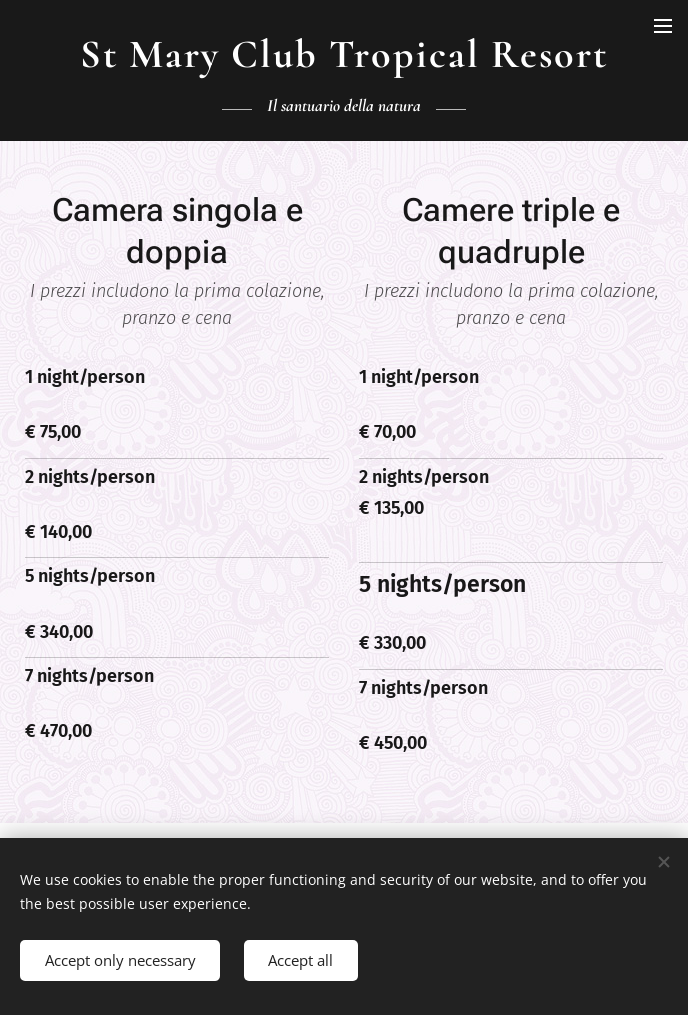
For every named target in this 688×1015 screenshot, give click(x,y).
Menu (663, 26)
